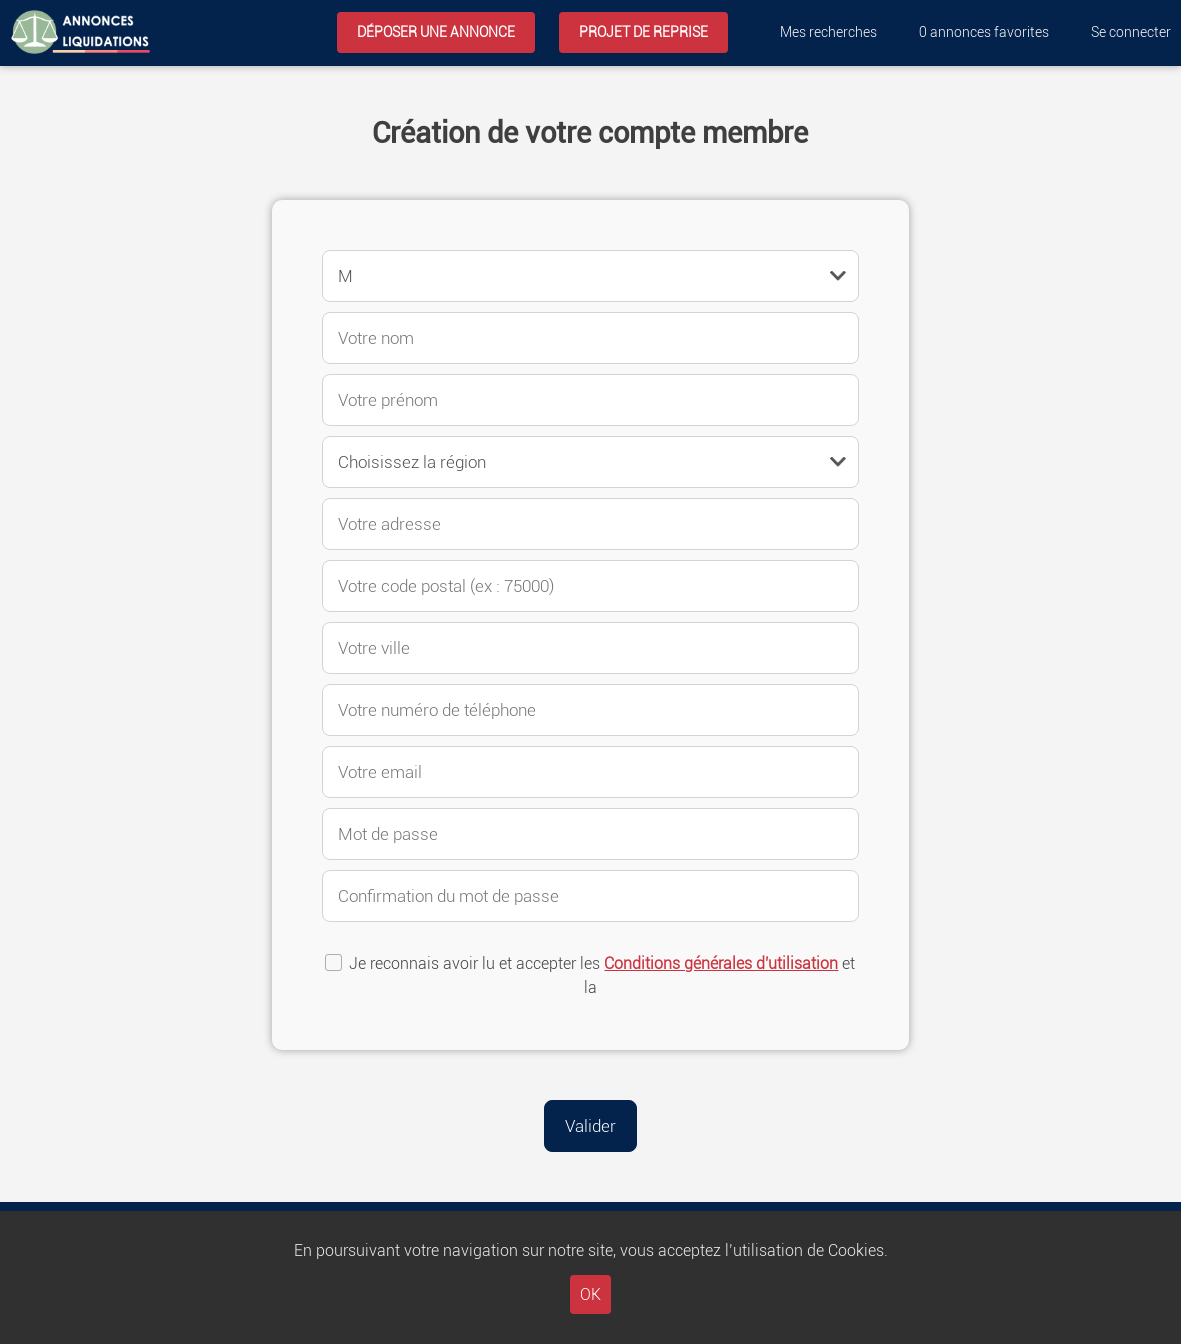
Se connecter (1131, 32)
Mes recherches (828, 32)
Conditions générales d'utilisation (721, 963)
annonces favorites (984, 32)
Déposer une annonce (436, 32)
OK (590, 1294)
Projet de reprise (643, 32)
